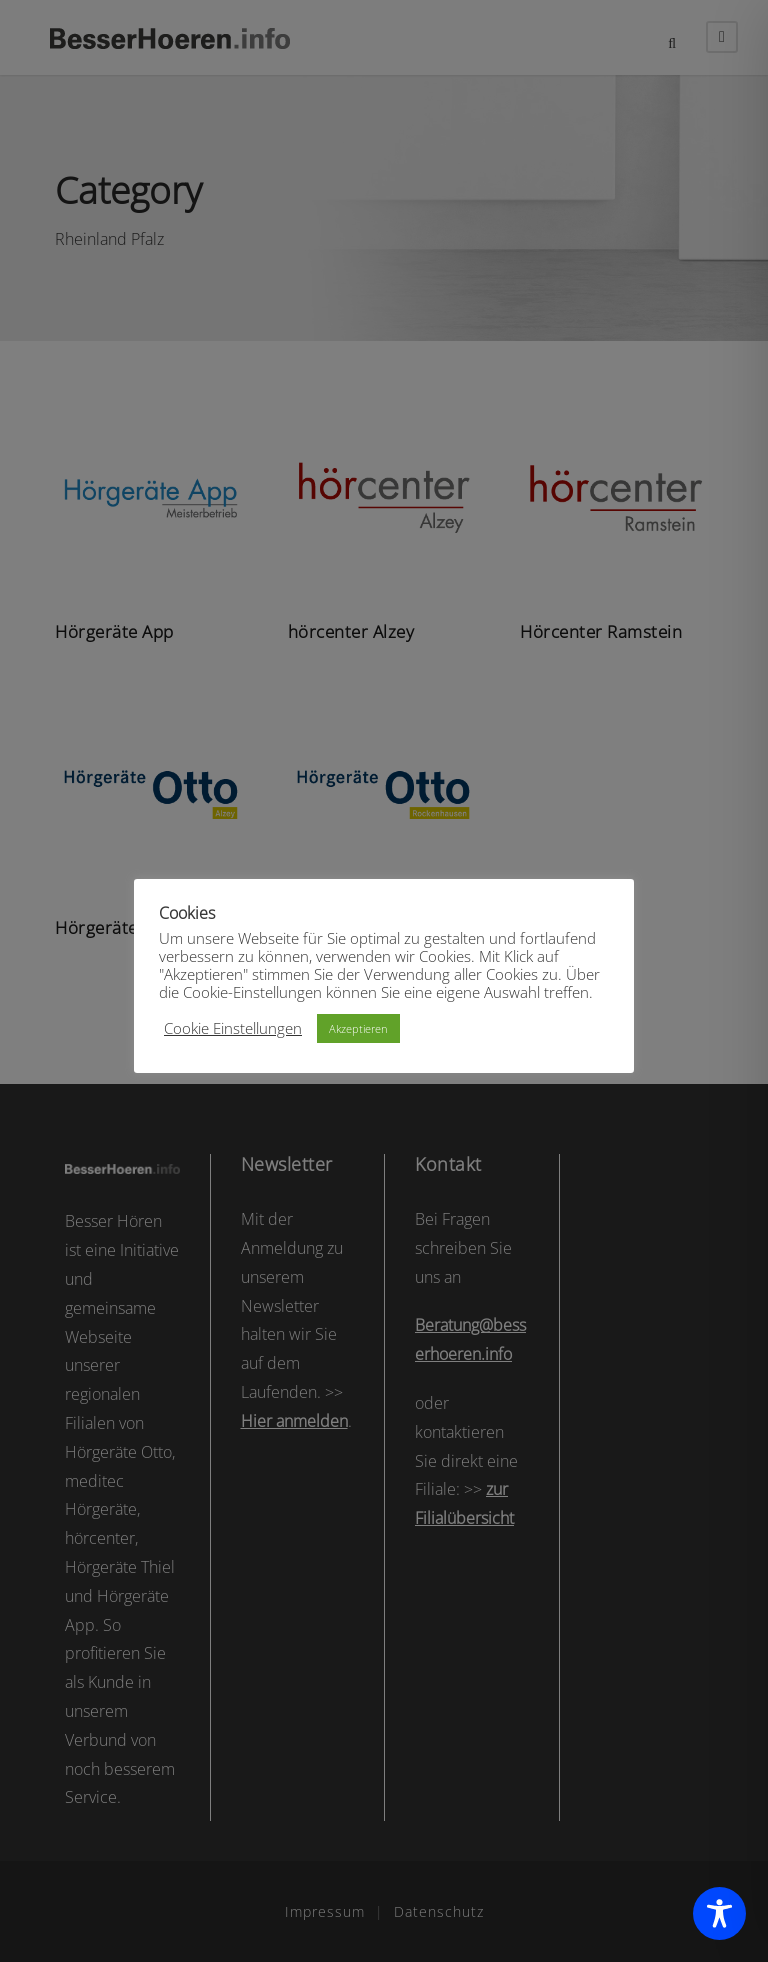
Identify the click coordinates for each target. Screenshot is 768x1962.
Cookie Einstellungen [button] (233, 1028)
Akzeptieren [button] (358, 1028)
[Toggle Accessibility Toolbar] (719, 1913)
